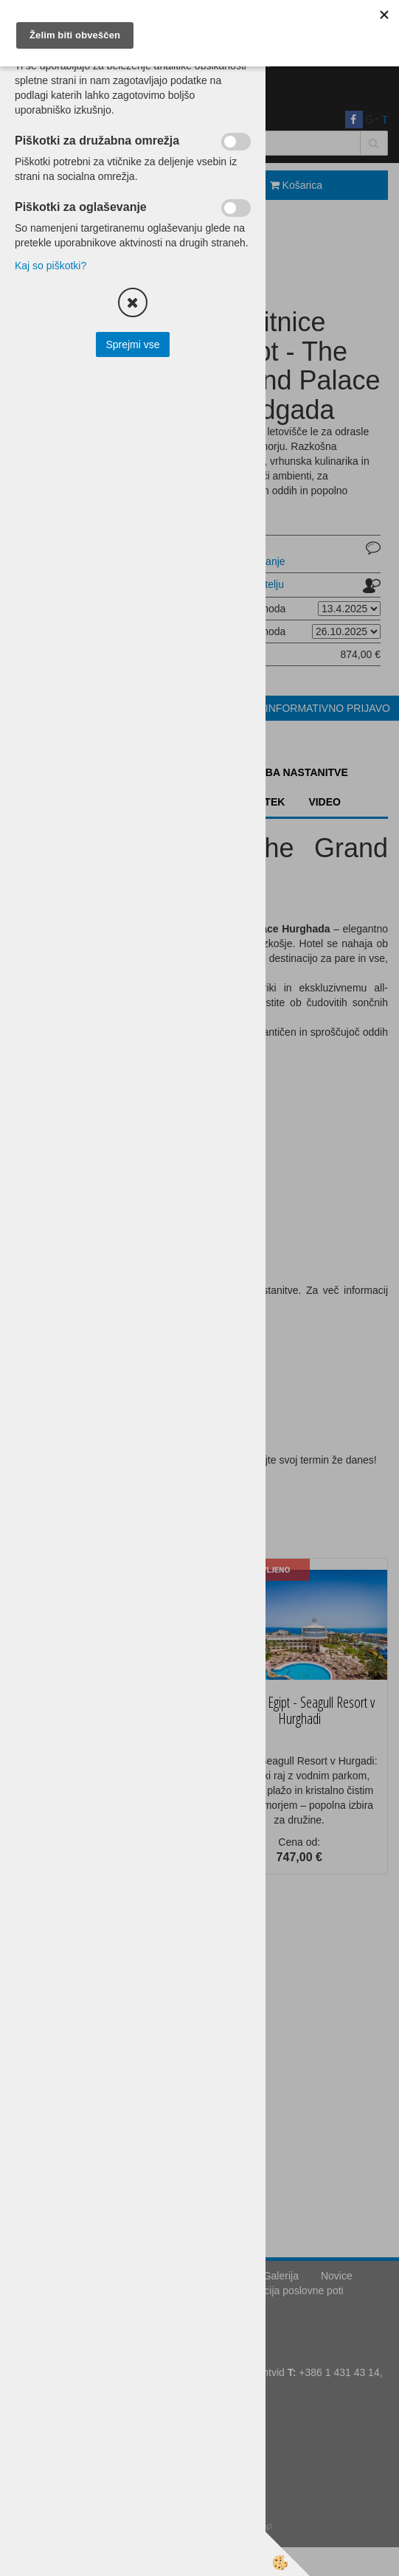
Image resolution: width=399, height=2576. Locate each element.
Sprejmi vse (132, 344)
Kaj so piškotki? (50, 265)
